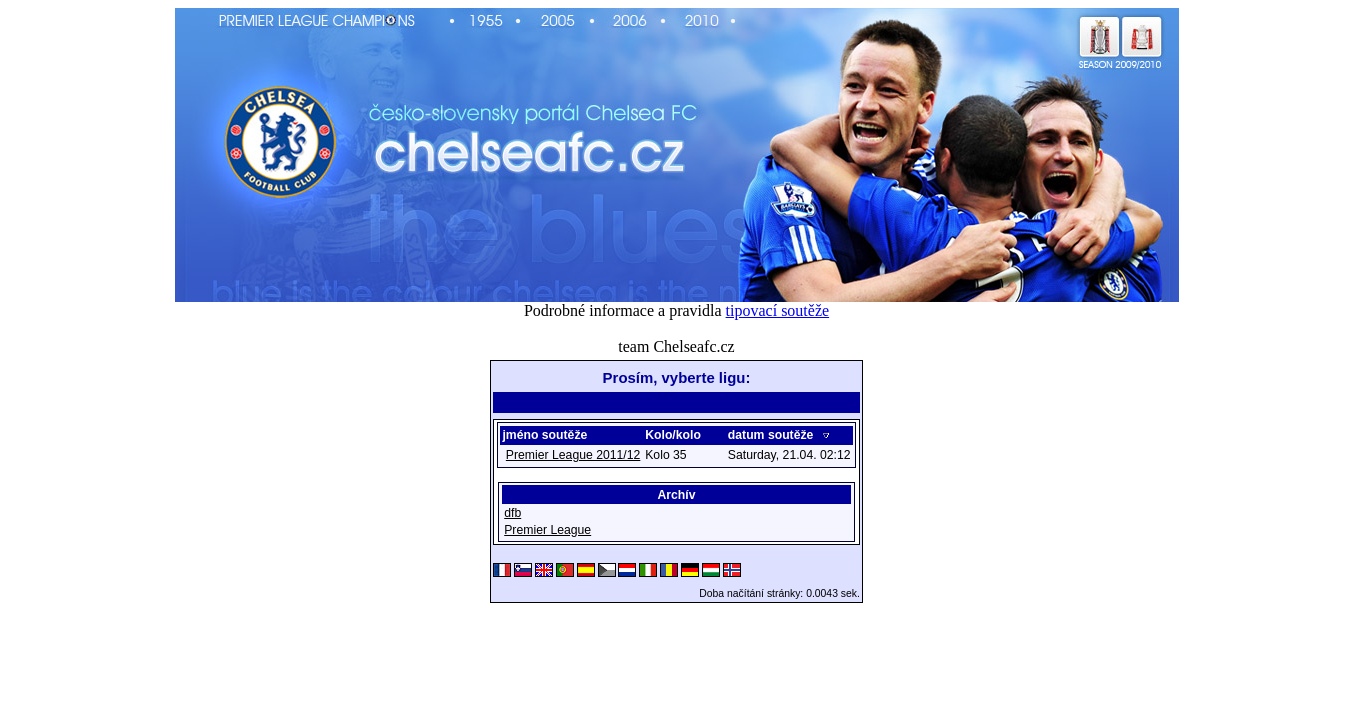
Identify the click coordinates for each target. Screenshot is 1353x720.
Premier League (547, 532)
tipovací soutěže (778, 310)
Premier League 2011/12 (573, 457)
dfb (512, 515)
